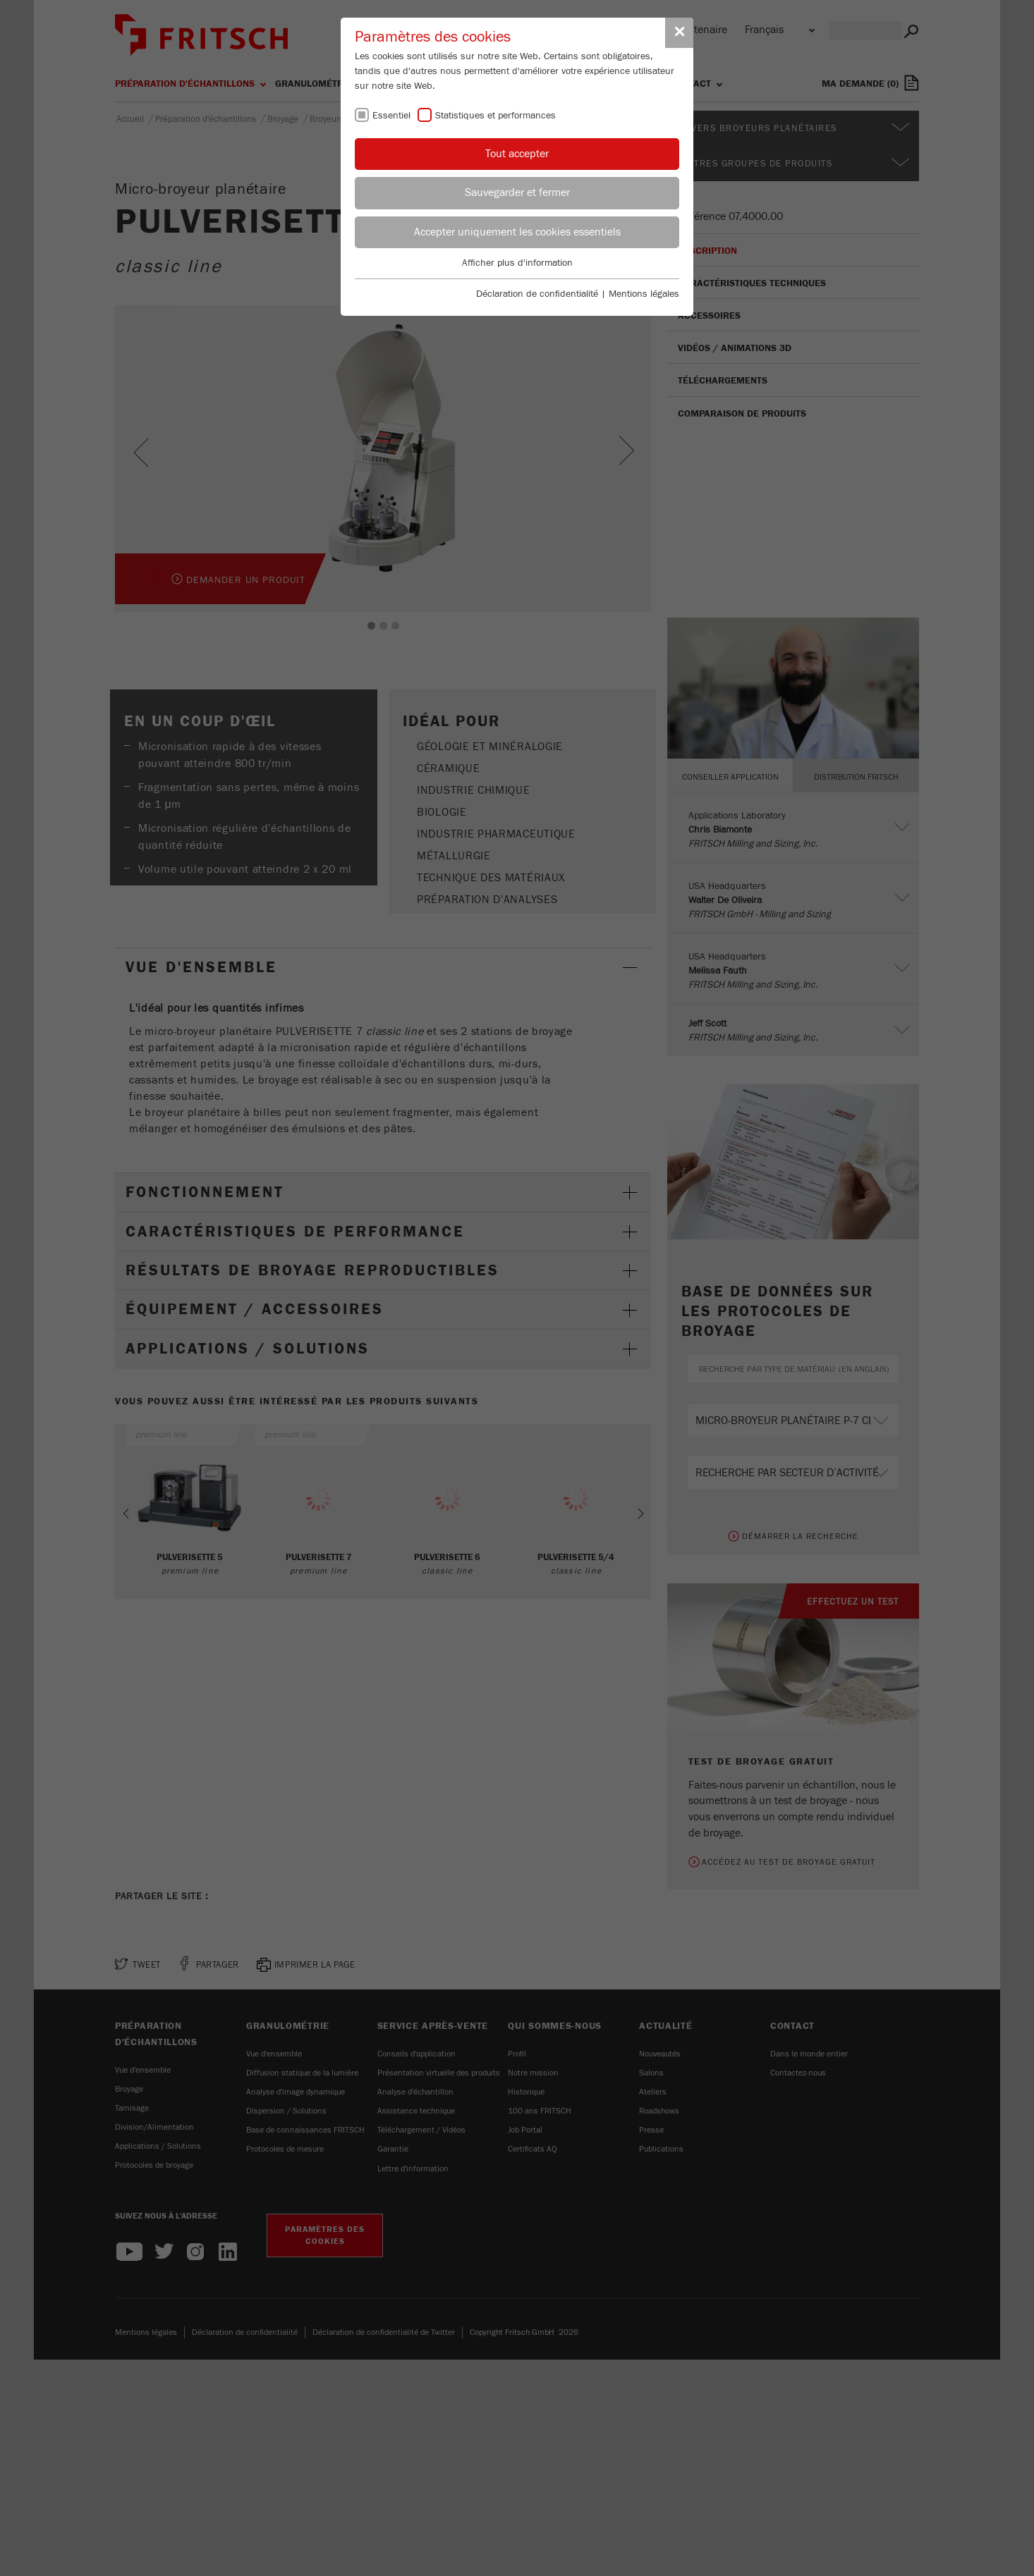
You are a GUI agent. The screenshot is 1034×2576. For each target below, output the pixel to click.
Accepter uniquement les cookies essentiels (517, 232)
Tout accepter (517, 153)
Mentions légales (644, 294)
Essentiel (391, 115)
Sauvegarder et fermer (517, 192)
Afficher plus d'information (517, 263)
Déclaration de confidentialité (537, 294)
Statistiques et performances (495, 115)
